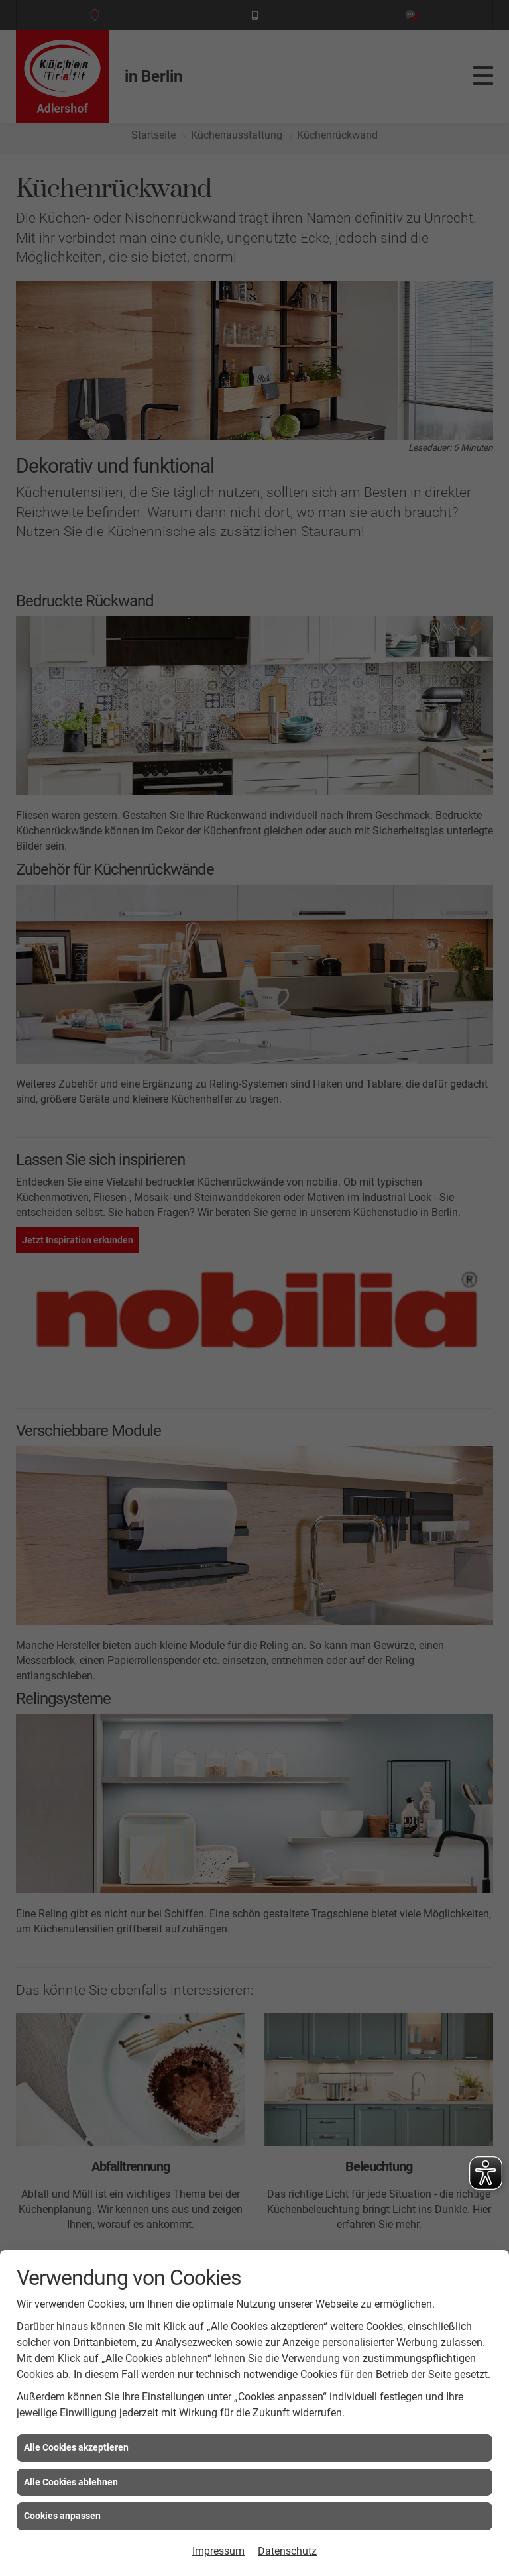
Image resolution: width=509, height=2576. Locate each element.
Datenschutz (287, 2551)
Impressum (218, 2551)
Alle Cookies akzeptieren (76, 2447)
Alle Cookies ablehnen (71, 2482)
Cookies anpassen (62, 2515)
